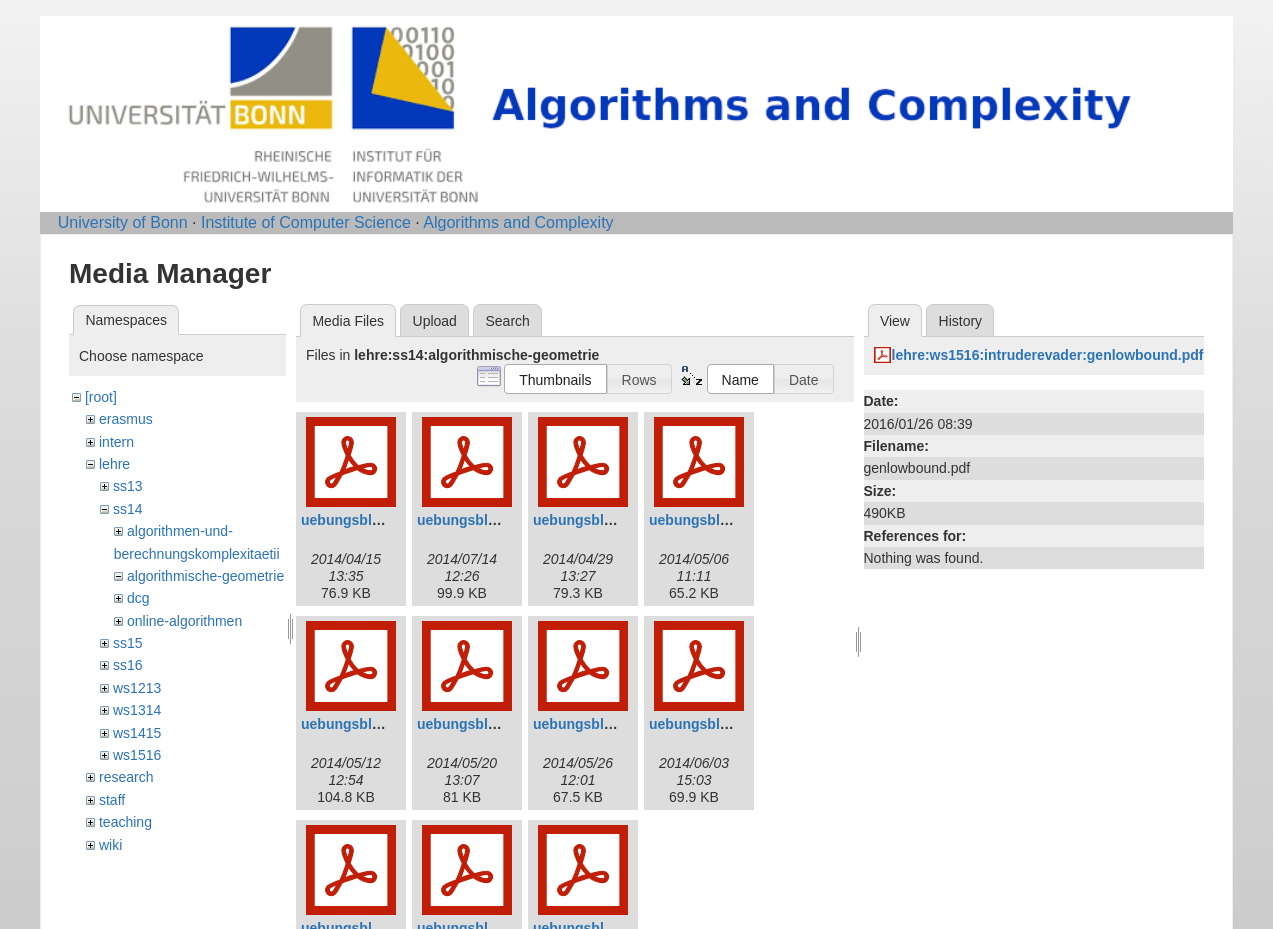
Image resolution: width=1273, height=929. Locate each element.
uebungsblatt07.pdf (597, 724)
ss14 (128, 509)
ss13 (128, 486)
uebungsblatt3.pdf (593, 520)
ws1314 (137, 710)
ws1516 (137, 755)
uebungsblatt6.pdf (477, 724)
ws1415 (137, 733)
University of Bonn (123, 222)
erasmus (126, 419)
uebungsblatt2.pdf (477, 520)
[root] (101, 397)
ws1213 (137, 688)
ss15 (128, 643)
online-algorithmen (184, 621)
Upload (435, 321)
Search (507, 321)
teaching (125, 822)
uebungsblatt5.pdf (361, 724)
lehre (114, 464)
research (126, 777)
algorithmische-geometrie (205, 576)
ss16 (128, 665)
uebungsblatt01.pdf (365, 520)
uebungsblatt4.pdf (709, 520)
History (961, 321)
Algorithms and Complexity (518, 222)
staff (112, 800)
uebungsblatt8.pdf (709, 724)
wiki (110, 845)
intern (116, 442)
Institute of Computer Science (306, 222)
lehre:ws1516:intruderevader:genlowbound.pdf (1048, 355)
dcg (138, 598)
